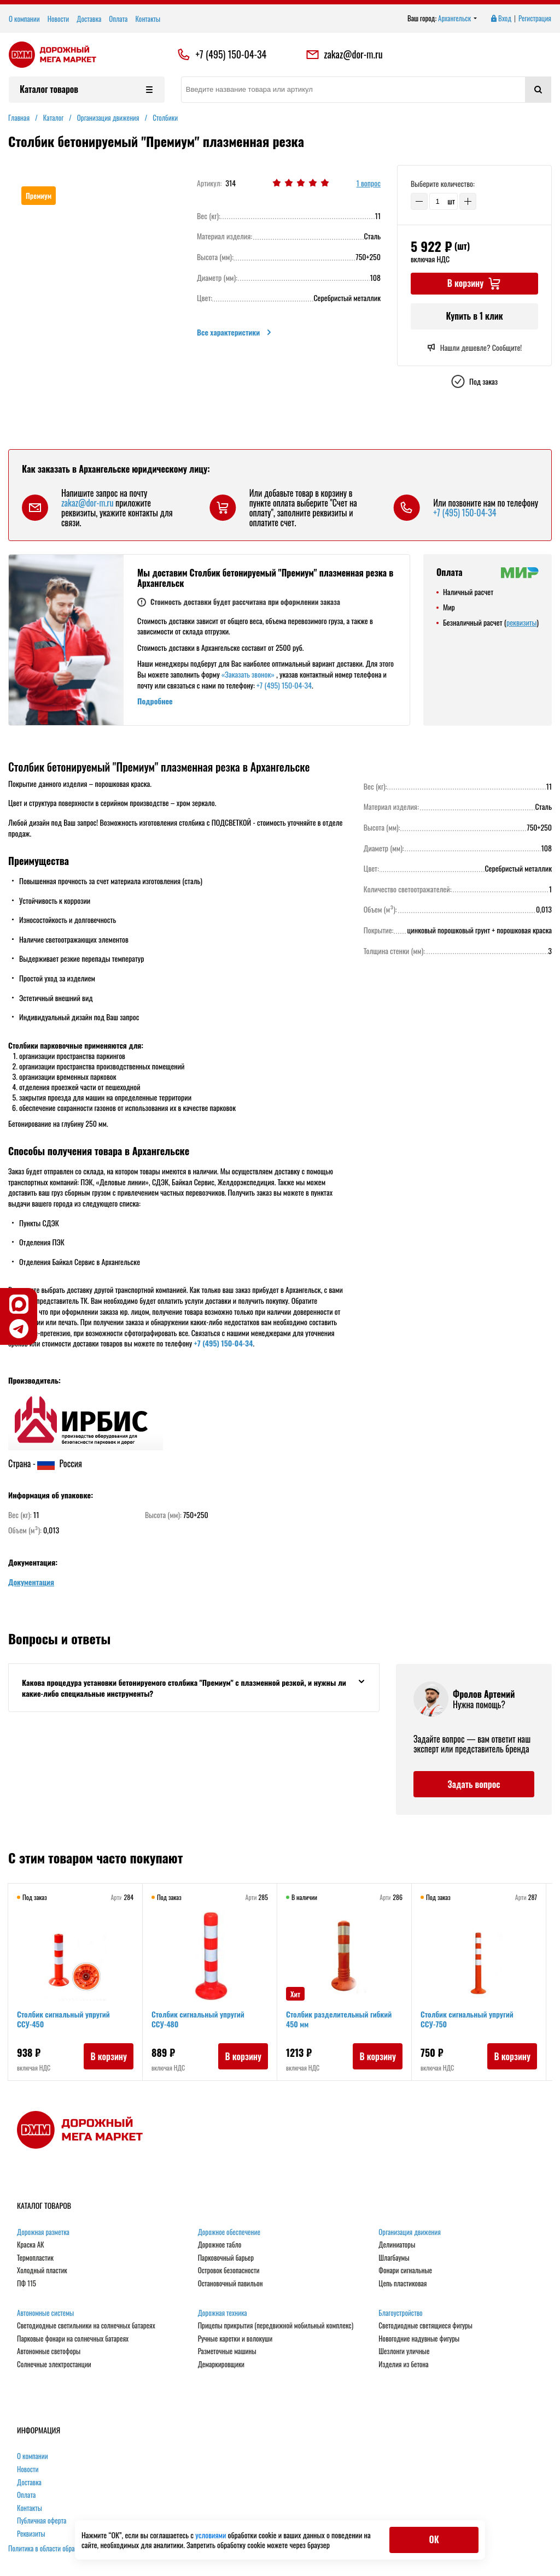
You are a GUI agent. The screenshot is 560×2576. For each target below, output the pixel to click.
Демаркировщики (221, 2364)
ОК (434, 2539)
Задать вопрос (473, 1784)
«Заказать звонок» (248, 674)
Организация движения (409, 2232)
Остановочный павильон (230, 2283)
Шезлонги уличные (403, 2351)
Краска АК (30, 2244)
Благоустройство (400, 2313)
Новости (58, 18)
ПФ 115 (26, 2283)
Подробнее (155, 701)
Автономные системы (45, 2313)
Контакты (147, 18)
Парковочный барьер (226, 2258)
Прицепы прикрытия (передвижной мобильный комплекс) (275, 2325)
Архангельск (457, 18)
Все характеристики (235, 332)
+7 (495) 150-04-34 (230, 55)
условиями (211, 2534)
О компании (24, 18)
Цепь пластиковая (402, 2283)
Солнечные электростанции (54, 2364)
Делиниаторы (396, 2244)
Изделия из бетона (403, 2364)
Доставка (89, 18)
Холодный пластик (42, 2270)
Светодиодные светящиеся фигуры (425, 2325)
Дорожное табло (220, 2244)
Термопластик (35, 2258)
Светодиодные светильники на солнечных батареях (86, 2325)
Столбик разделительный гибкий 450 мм (339, 2019)
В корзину (108, 2056)
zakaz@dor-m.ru (344, 54)
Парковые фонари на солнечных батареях (73, 2338)
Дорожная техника (222, 2313)
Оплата (118, 18)
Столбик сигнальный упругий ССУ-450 (63, 2019)
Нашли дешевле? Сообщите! (474, 347)
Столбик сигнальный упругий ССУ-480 (197, 2019)
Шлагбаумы (393, 2258)
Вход (500, 18)
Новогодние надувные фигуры (418, 2338)
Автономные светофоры (48, 2351)
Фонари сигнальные (405, 2270)
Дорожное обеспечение (229, 2232)
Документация (31, 1582)
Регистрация (534, 18)
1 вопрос (369, 183)
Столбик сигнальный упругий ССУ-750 (467, 2019)
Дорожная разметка (43, 2232)
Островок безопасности (229, 2270)
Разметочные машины (227, 2351)
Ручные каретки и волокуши (235, 2338)
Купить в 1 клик (474, 315)
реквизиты (521, 622)
